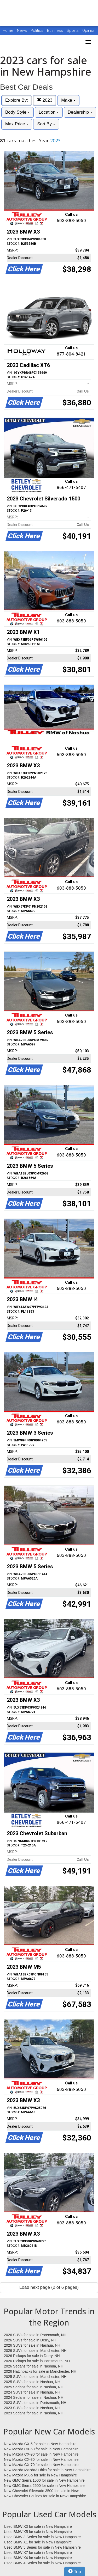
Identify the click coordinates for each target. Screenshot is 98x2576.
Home (8, 30)
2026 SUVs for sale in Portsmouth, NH (35, 2335)
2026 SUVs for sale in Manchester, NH (35, 2350)
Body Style (17, 112)
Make (68, 100)
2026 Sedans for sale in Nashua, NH (33, 2366)
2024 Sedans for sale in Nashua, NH (33, 2397)
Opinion (88, 30)
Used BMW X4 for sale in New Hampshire (38, 2558)
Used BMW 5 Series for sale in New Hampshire (42, 2547)
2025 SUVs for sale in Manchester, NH (35, 2377)
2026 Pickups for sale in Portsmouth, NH (37, 2361)
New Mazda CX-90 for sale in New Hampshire (41, 2454)
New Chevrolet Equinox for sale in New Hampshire (45, 2496)
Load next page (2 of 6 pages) (49, 2287)
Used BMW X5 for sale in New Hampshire (38, 2532)
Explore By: (16, 100)
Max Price (16, 123)
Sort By (46, 123)
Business (55, 30)
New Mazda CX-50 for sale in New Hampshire (41, 2449)
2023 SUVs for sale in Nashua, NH (32, 2408)
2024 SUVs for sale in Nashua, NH (32, 2392)
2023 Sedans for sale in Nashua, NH (33, 2413)
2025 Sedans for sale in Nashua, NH (33, 2387)
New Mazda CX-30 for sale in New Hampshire (41, 2459)
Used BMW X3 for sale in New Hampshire (38, 2526)
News (22, 30)
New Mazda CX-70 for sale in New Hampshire (41, 2465)
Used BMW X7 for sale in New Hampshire (38, 2552)
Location (49, 112)
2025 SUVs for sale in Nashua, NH (32, 2382)
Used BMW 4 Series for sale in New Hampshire (42, 2563)
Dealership (80, 112)
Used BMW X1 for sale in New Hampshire (38, 2542)
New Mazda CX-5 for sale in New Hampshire (40, 2444)
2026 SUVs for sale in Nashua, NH (32, 2345)
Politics (37, 30)
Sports (73, 30)
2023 (45, 100)
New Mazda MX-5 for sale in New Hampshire (40, 2475)
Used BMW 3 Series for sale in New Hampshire (42, 2537)
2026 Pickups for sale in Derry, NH (32, 2356)
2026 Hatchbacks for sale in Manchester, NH (40, 2371)
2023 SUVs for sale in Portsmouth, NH (35, 2403)
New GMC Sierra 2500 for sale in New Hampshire (44, 2485)
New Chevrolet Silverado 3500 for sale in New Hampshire (41, 2491)
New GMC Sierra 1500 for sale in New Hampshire (44, 2480)
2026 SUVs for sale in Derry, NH (30, 2340)
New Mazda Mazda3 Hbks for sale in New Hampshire (47, 2470)
